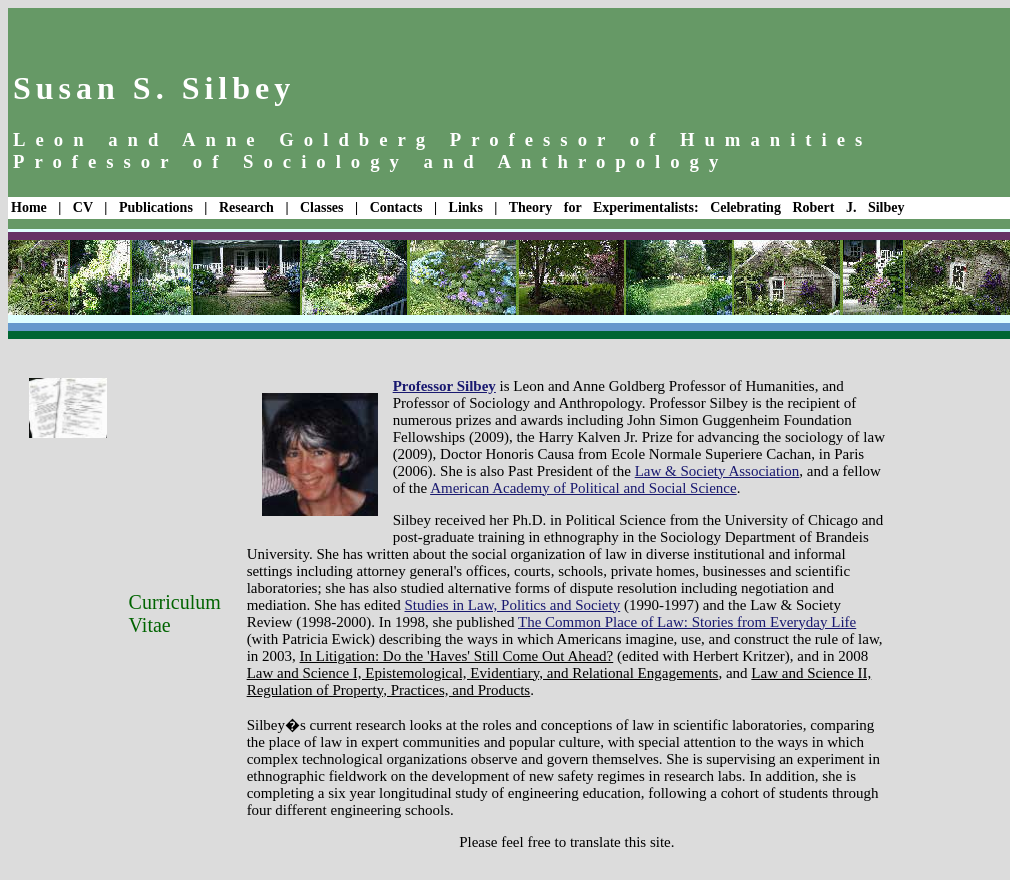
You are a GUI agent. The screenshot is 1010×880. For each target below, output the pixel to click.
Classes (322, 207)
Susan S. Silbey (154, 88)
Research (246, 207)
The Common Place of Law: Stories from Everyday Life (687, 622)
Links (466, 207)
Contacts (396, 207)
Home (29, 207)
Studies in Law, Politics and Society (513, 605)
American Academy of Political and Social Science (583, 488)
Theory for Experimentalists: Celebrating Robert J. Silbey (707, 207)
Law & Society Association (717, 471)
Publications (156, 207)
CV (83, 207)
